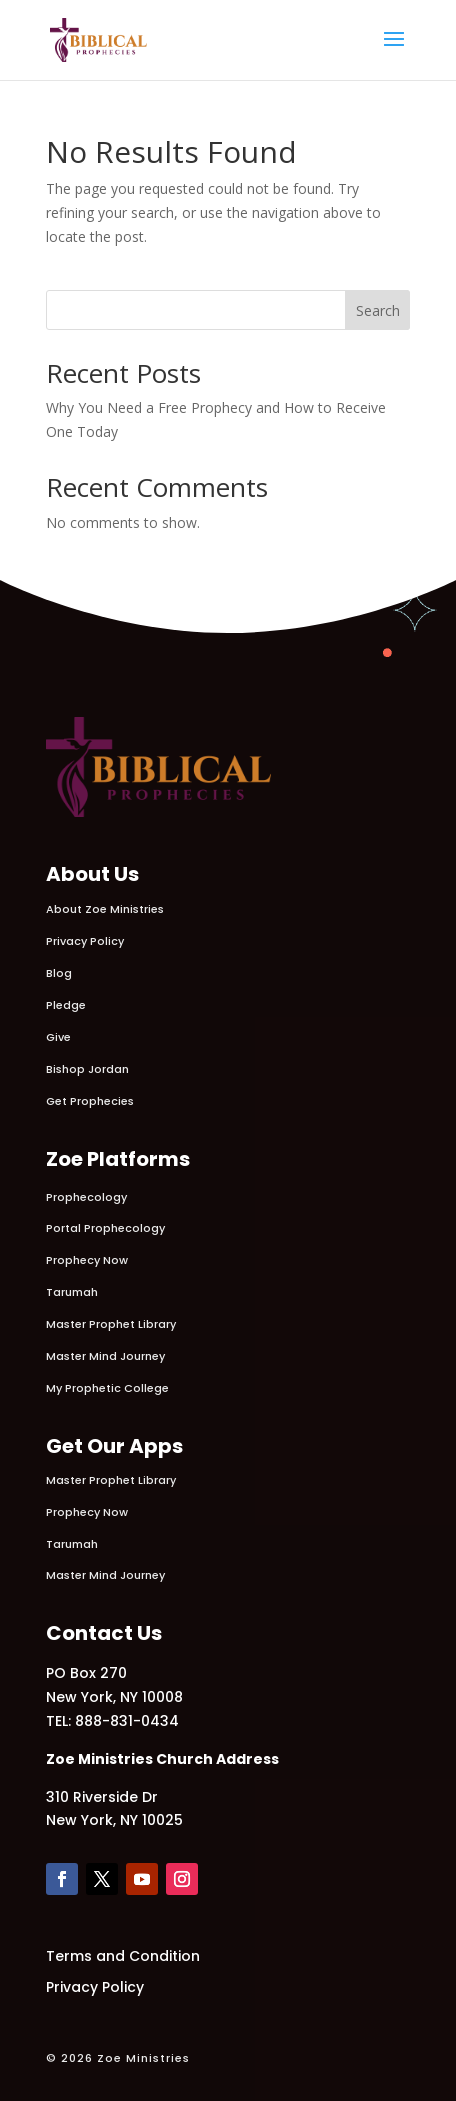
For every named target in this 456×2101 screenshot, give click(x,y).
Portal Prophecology (105, 1228)
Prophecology (86, 1197)
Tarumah (72, 1292)
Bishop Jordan (87, 1069)
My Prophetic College (107, 1388)
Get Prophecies (90, 1101)
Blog (59, 973)
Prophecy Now (87, 1260)
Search (378, 310)
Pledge (66, 1005)
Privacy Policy (85, 941)
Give (58, 1037)
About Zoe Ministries (105, 909)
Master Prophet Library (111, 1324)
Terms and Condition (123, 1956)
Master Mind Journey (105, 1356)
